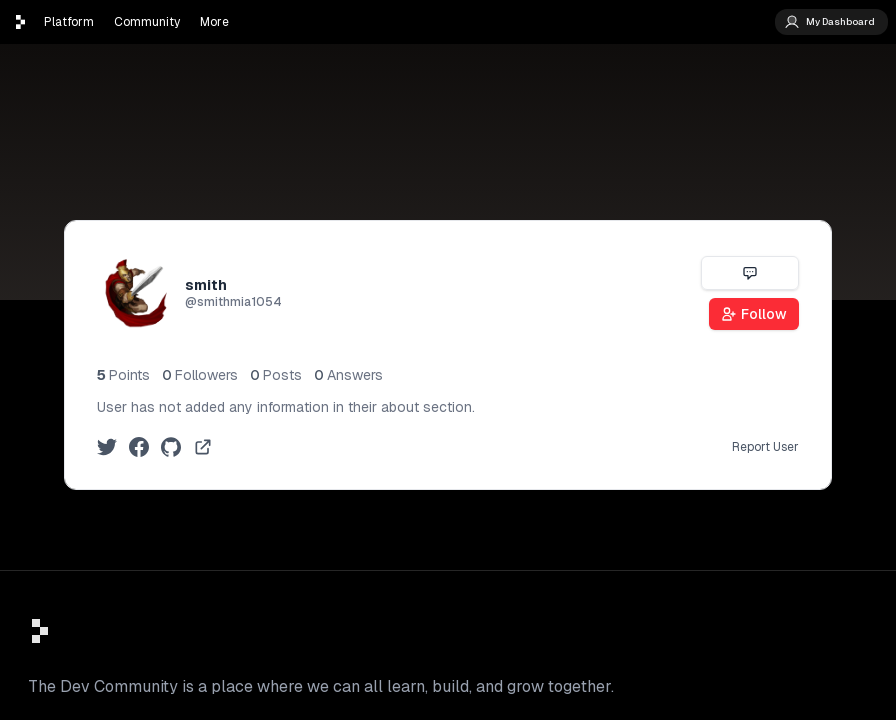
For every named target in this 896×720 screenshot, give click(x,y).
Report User (765, 447)
